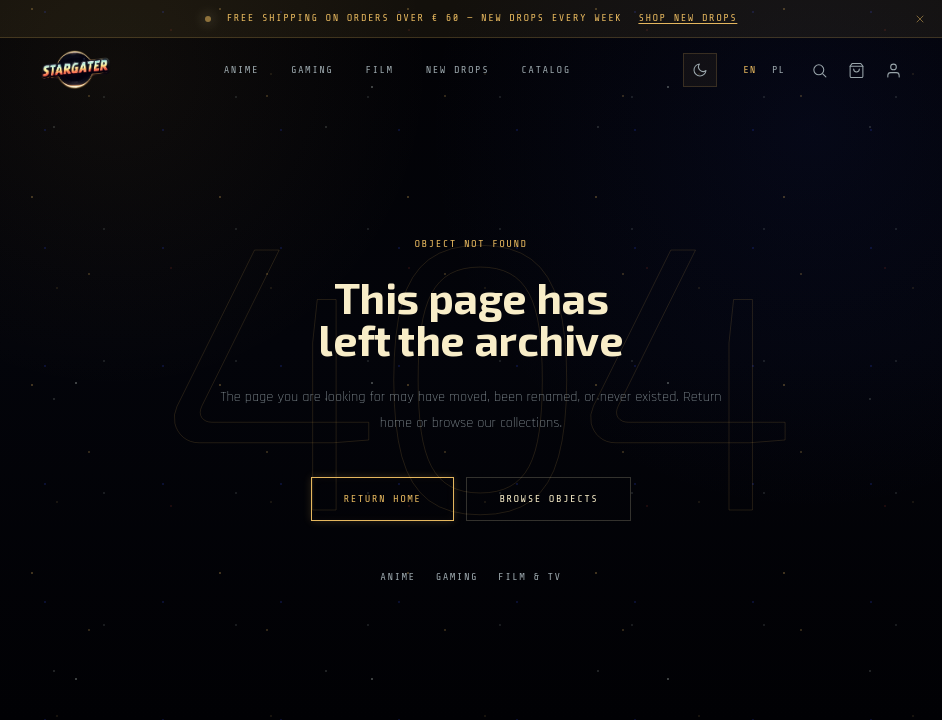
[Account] (893, 70)
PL (778, 70)
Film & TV (530, 577)
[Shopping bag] (856, 70)
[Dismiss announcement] (920, 19)
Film (379, 71)
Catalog (545, 71)
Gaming (312, 71)
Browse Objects (548, 499)
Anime (241, 71)
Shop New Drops (687, 18)
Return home (383, 499)
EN (749, 70)
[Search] (819, 70)
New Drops (458, 71)
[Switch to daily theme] (700, 70)
